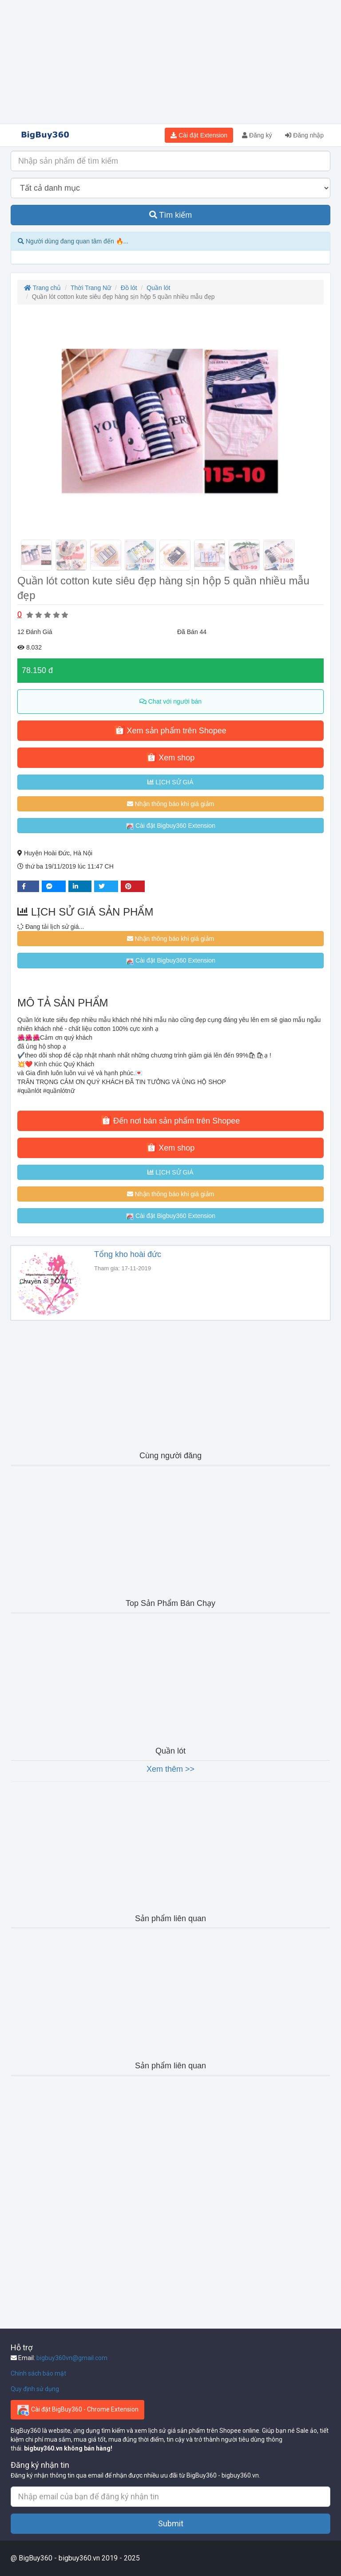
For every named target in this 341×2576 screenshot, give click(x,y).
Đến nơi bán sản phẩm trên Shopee (170, 1120)
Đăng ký (257, 135)
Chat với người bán (170, 701)
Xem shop (170, 757)
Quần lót (158, 287)
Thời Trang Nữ (91, 287)
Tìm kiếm (170, 215)
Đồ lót (129, 287)
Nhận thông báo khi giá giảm (170, 803)
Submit (170, 2523)
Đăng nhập (304, 135)
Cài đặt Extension (198, 135)
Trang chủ (42, 287)
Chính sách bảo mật (38, 2373)
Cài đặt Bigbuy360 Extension (170, 826)
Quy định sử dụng (35, 2388)
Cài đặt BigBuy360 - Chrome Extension (77, 2409)
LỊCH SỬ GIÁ (170, 782)
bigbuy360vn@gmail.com (71, 2357)
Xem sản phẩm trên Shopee (170, 730)
